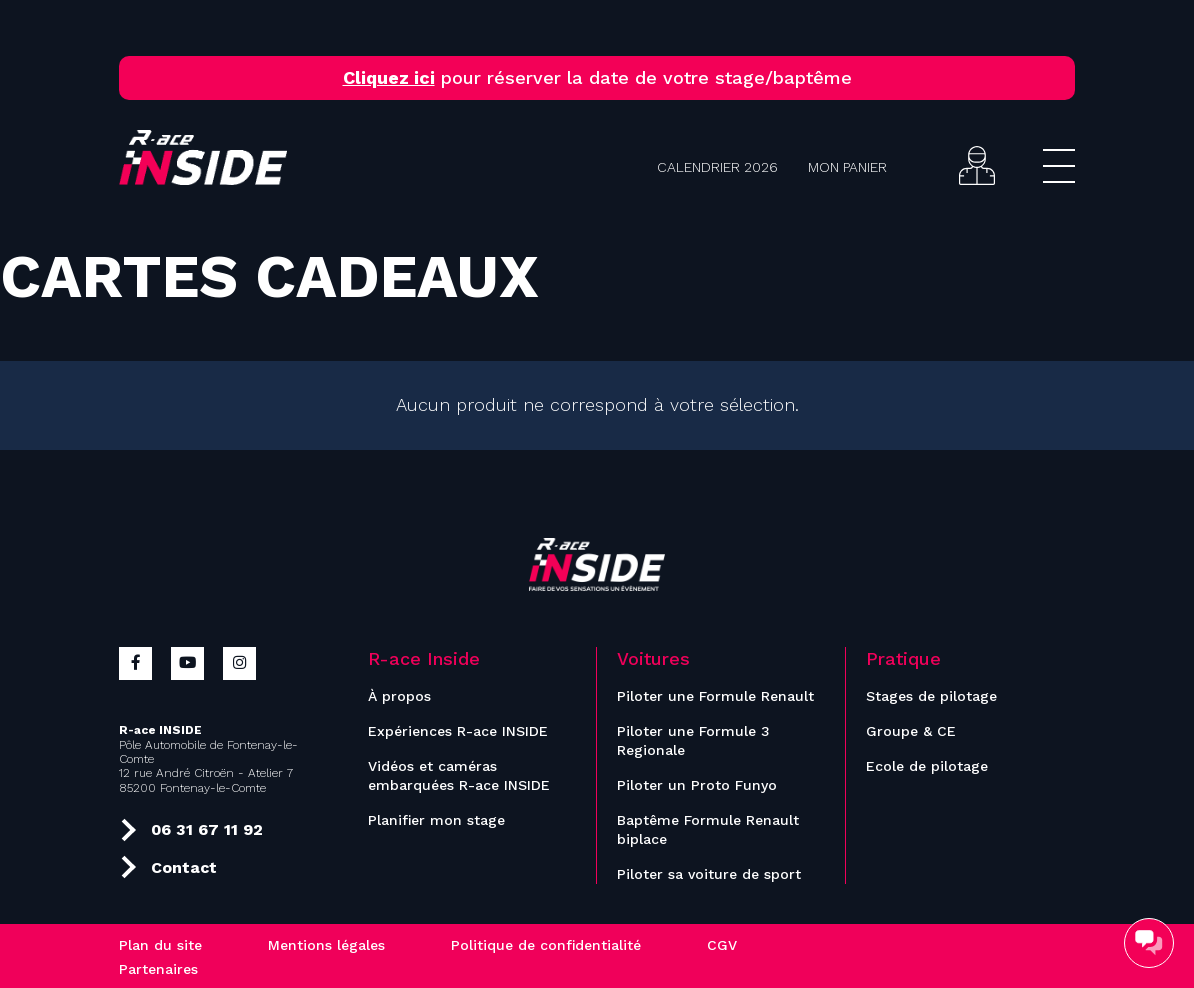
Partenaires (158, 969)
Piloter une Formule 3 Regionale (693, 740)
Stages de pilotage (931, 696)
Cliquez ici (389, 77)
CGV (722, 945)
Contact (168, 865)
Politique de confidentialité (546, 945)
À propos (399, 696)
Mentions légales (326, 945)
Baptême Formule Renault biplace (708, 829)
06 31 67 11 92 (191, 828)
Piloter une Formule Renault (715, 696)
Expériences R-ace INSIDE (458, 731)
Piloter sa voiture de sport (709, 874)
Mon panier (847, 167)
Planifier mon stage (436, 820)
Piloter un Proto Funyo (697, 785)
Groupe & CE (911, 731)
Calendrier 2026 (717, 167)
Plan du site (160, 945)
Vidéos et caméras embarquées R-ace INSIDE (459, 775)
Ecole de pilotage (927, 766)
